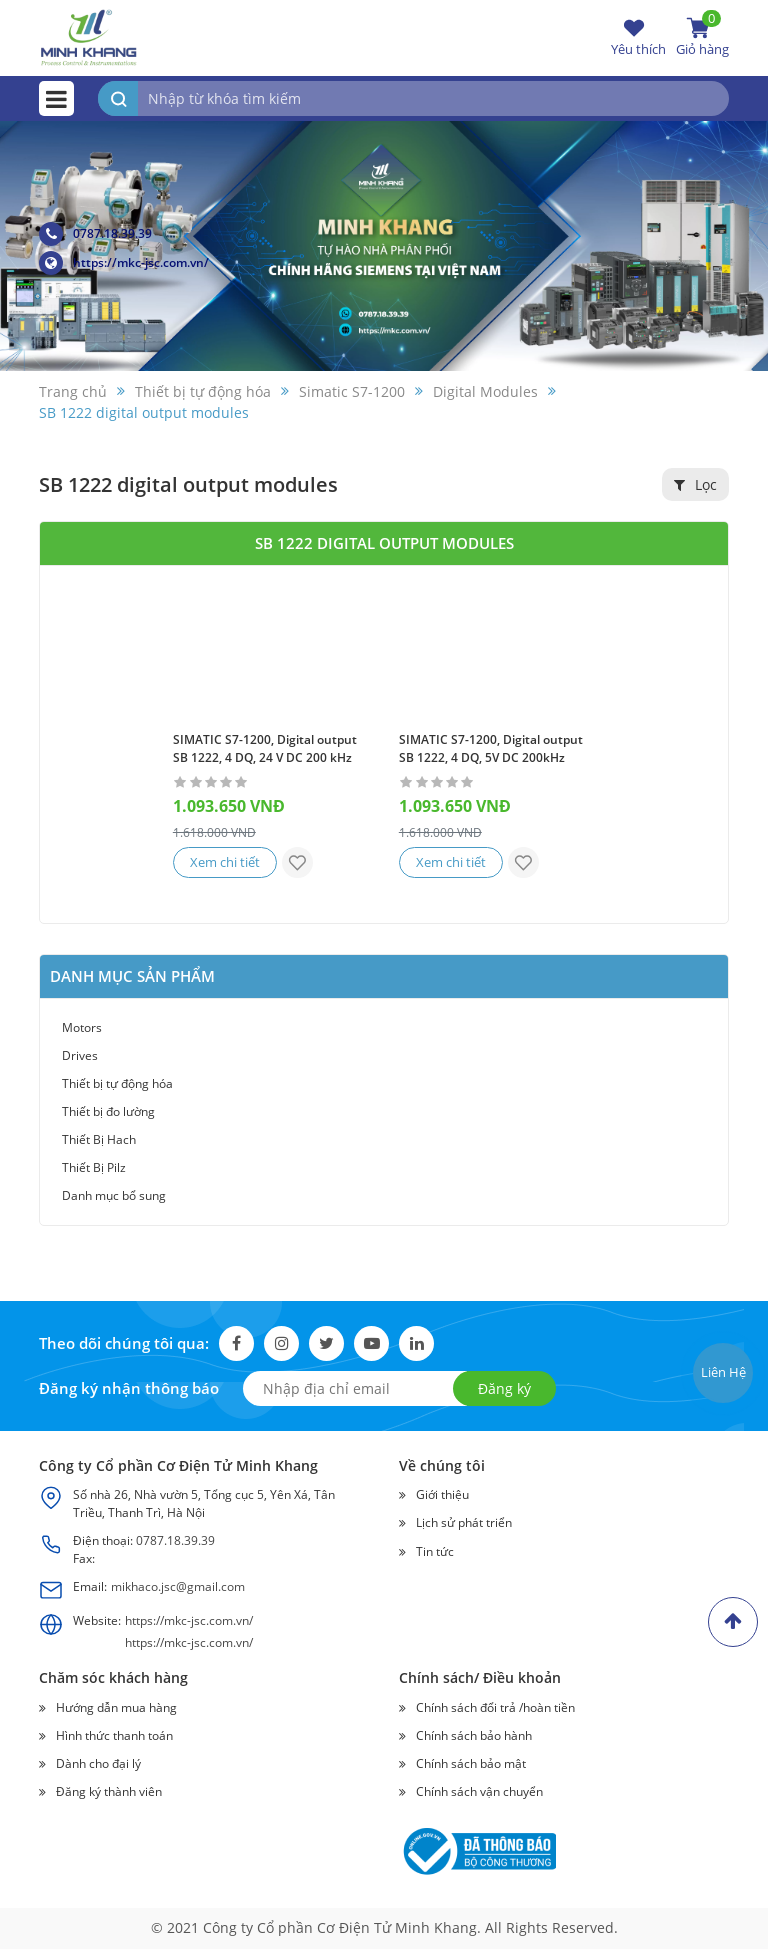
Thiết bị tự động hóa (117, 1083)
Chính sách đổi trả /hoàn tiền (495, 1707)
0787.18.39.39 (95, 234)
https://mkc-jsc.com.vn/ (124, 263)
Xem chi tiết (226, 862)
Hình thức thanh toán (114, 1735)
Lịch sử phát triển (464, 1523)
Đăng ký (504, 1388)
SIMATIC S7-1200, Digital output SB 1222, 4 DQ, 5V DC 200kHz (491, 748)
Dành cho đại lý (98, 1763)
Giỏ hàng (702, 37)
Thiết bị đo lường (108, 1111)
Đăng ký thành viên (109, 1791)
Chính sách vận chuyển (479, 1791)
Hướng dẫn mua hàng (116, 1707)
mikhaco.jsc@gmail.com (178, 1586)
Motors (82, 1027)
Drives (80, 1055)
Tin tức (435, 1551)
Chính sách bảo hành (474, 1735)
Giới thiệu (442, 1495)
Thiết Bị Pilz (94, 1167)
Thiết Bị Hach (99, 1139)
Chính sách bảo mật (471, 1763)
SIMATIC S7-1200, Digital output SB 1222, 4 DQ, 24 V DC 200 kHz (265, 748)
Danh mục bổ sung (114, 1195)
